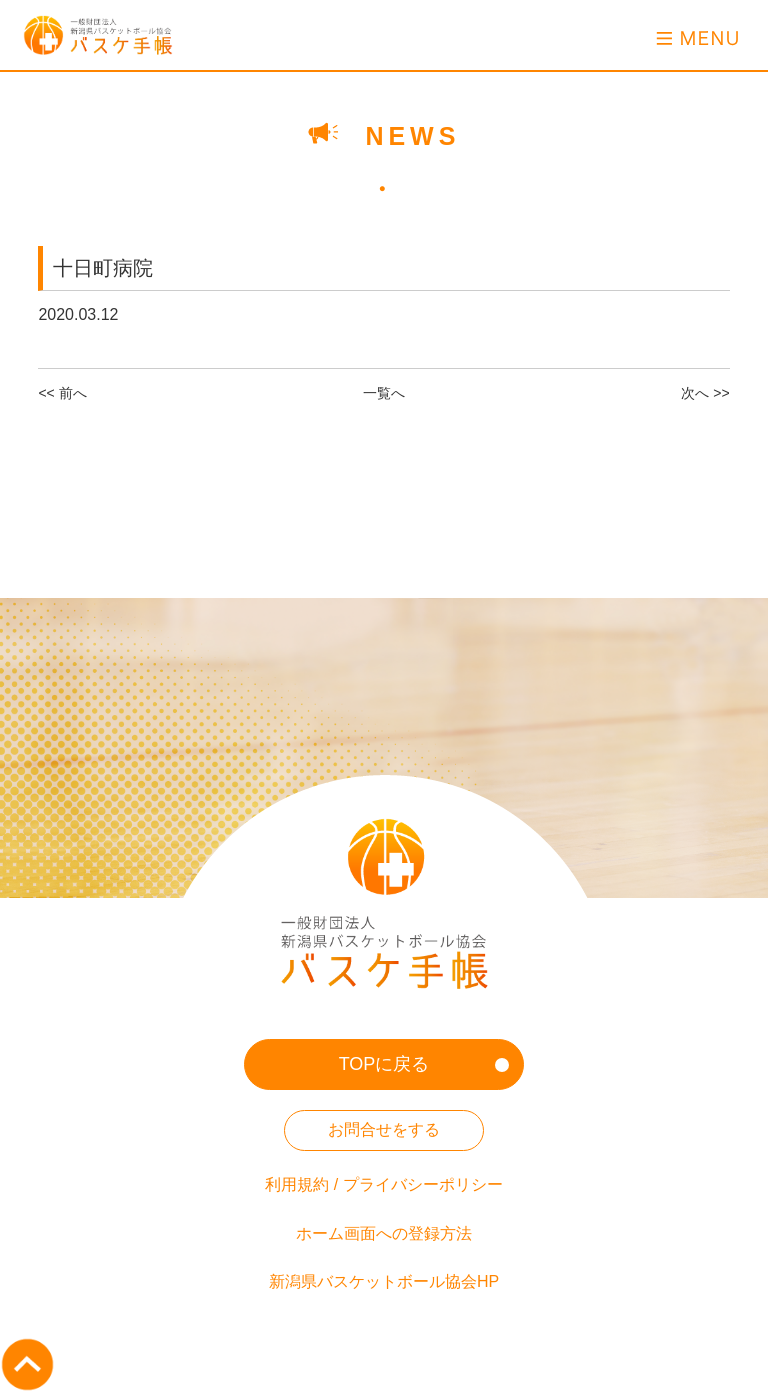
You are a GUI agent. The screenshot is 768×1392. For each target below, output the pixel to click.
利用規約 (297, 1184)
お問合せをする (384, 1129)
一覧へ (384, 393)
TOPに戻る (384, 1064)
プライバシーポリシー (423, 1184)
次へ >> (705, 393)
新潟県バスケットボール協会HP (384, 1281)
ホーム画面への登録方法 (384, 1233)
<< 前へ (62, 393)
